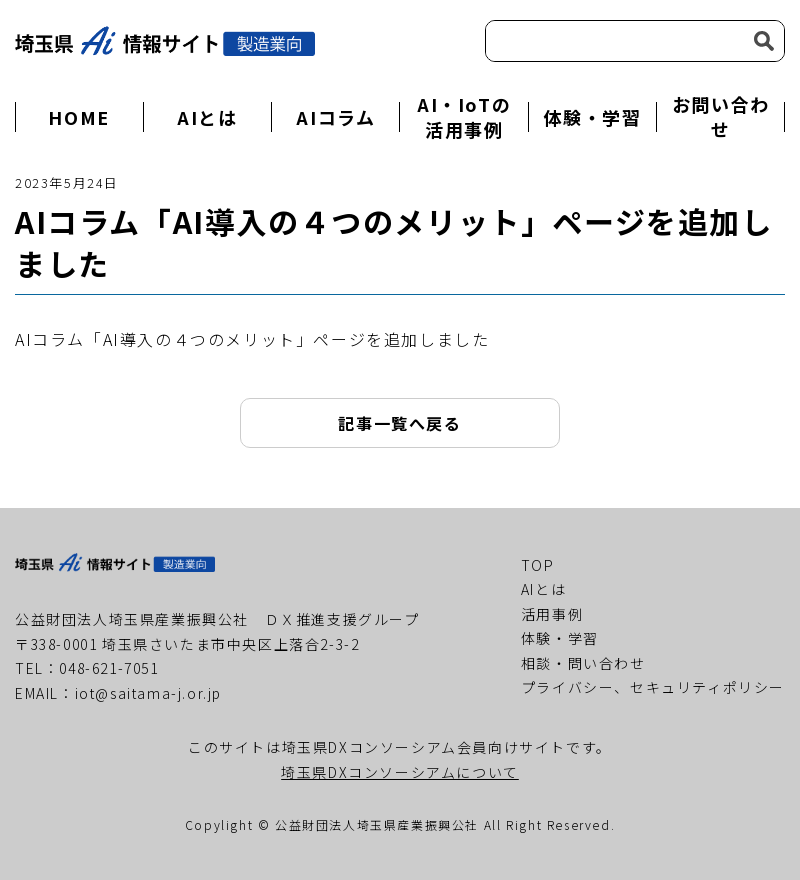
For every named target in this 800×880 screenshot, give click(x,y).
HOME (78, 117)
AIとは (207, 117)
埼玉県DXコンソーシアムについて (400, 772)
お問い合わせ (721, 116)
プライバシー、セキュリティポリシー (653, 687)
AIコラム (335, 117)
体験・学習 (592, 117)
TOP (538, 565)
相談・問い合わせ (583, 663)
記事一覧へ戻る (399, 423)
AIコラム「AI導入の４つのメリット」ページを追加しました (252, 339)
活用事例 (552, 614)
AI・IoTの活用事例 (464, 116)
